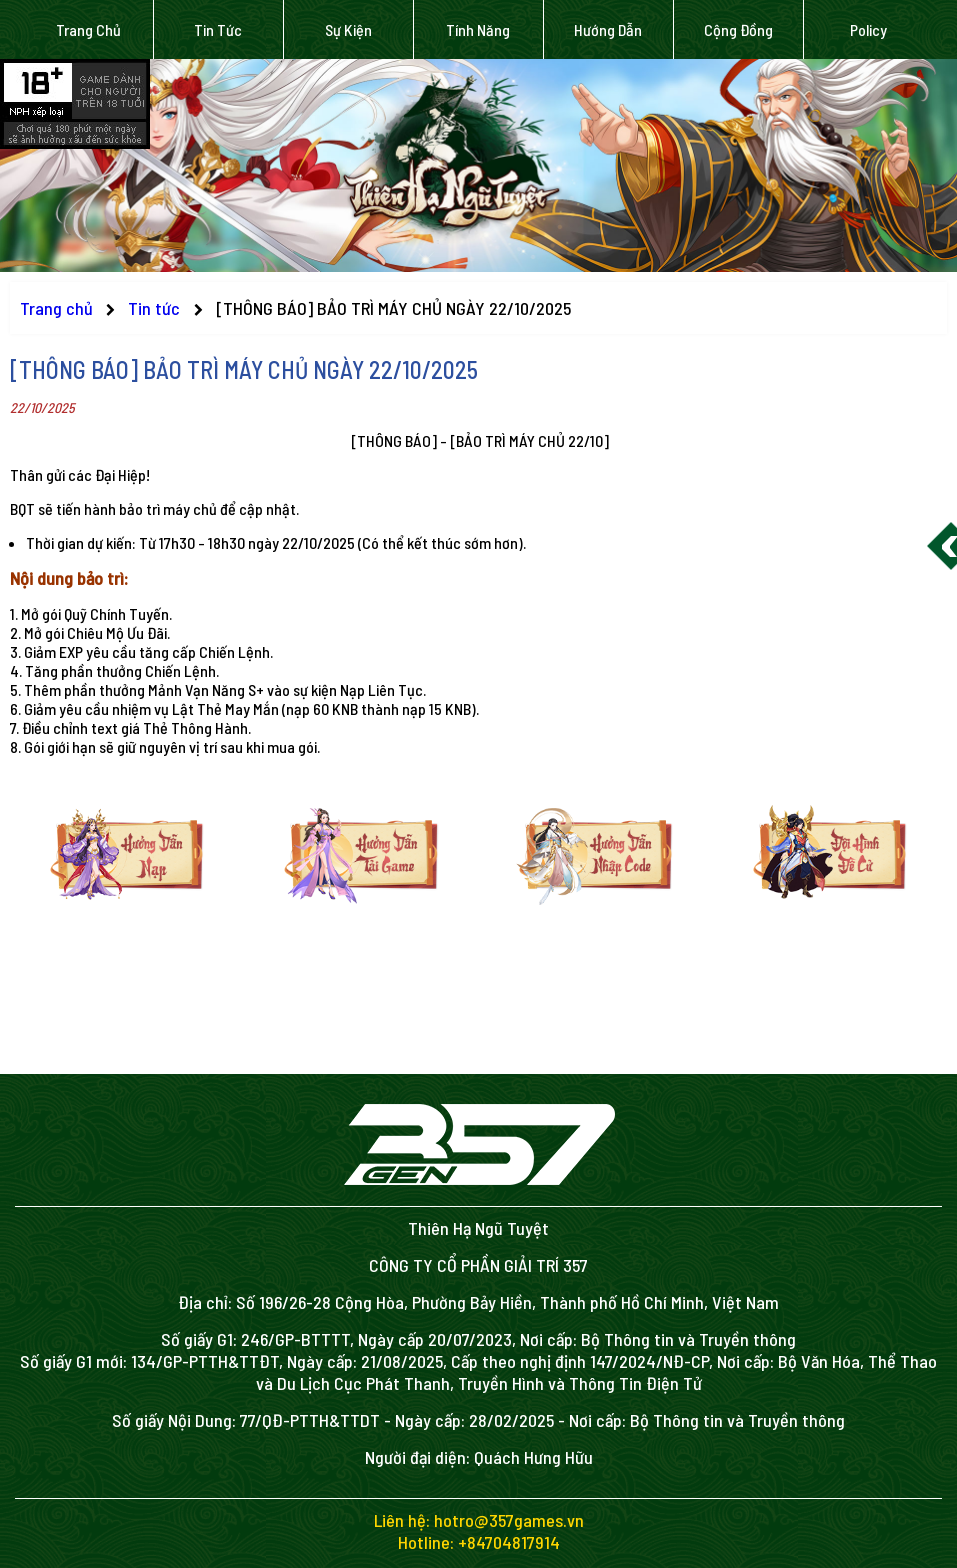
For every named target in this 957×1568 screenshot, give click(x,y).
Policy (868, 29)
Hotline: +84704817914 (479, 1542)
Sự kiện (348, 29)
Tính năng (478, 29)
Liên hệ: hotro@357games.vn (479, 1520)
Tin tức (218, 29)
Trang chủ (88, 29)
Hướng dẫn (608, 29)
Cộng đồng (738, 29)
